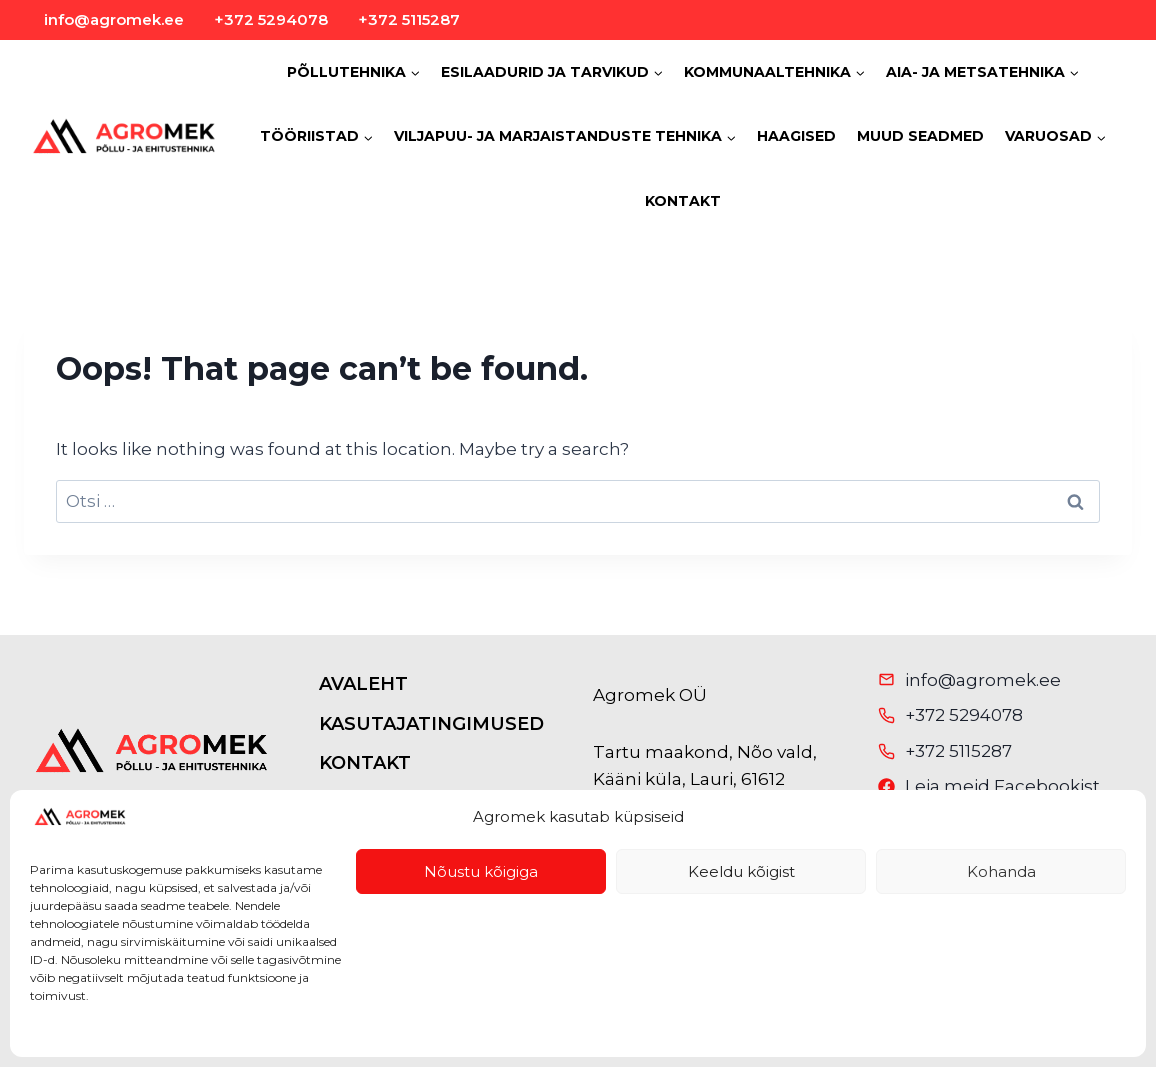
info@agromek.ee (114, 19)
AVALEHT (363, 684)
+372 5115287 (409, 19)
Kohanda (1001, 871)
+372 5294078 (271, 19)
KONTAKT (683, 201)
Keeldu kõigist (741, 871)
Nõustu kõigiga (481, 871)
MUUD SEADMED (920, 136)
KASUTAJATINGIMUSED (431, 724)
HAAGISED (796, 136)
